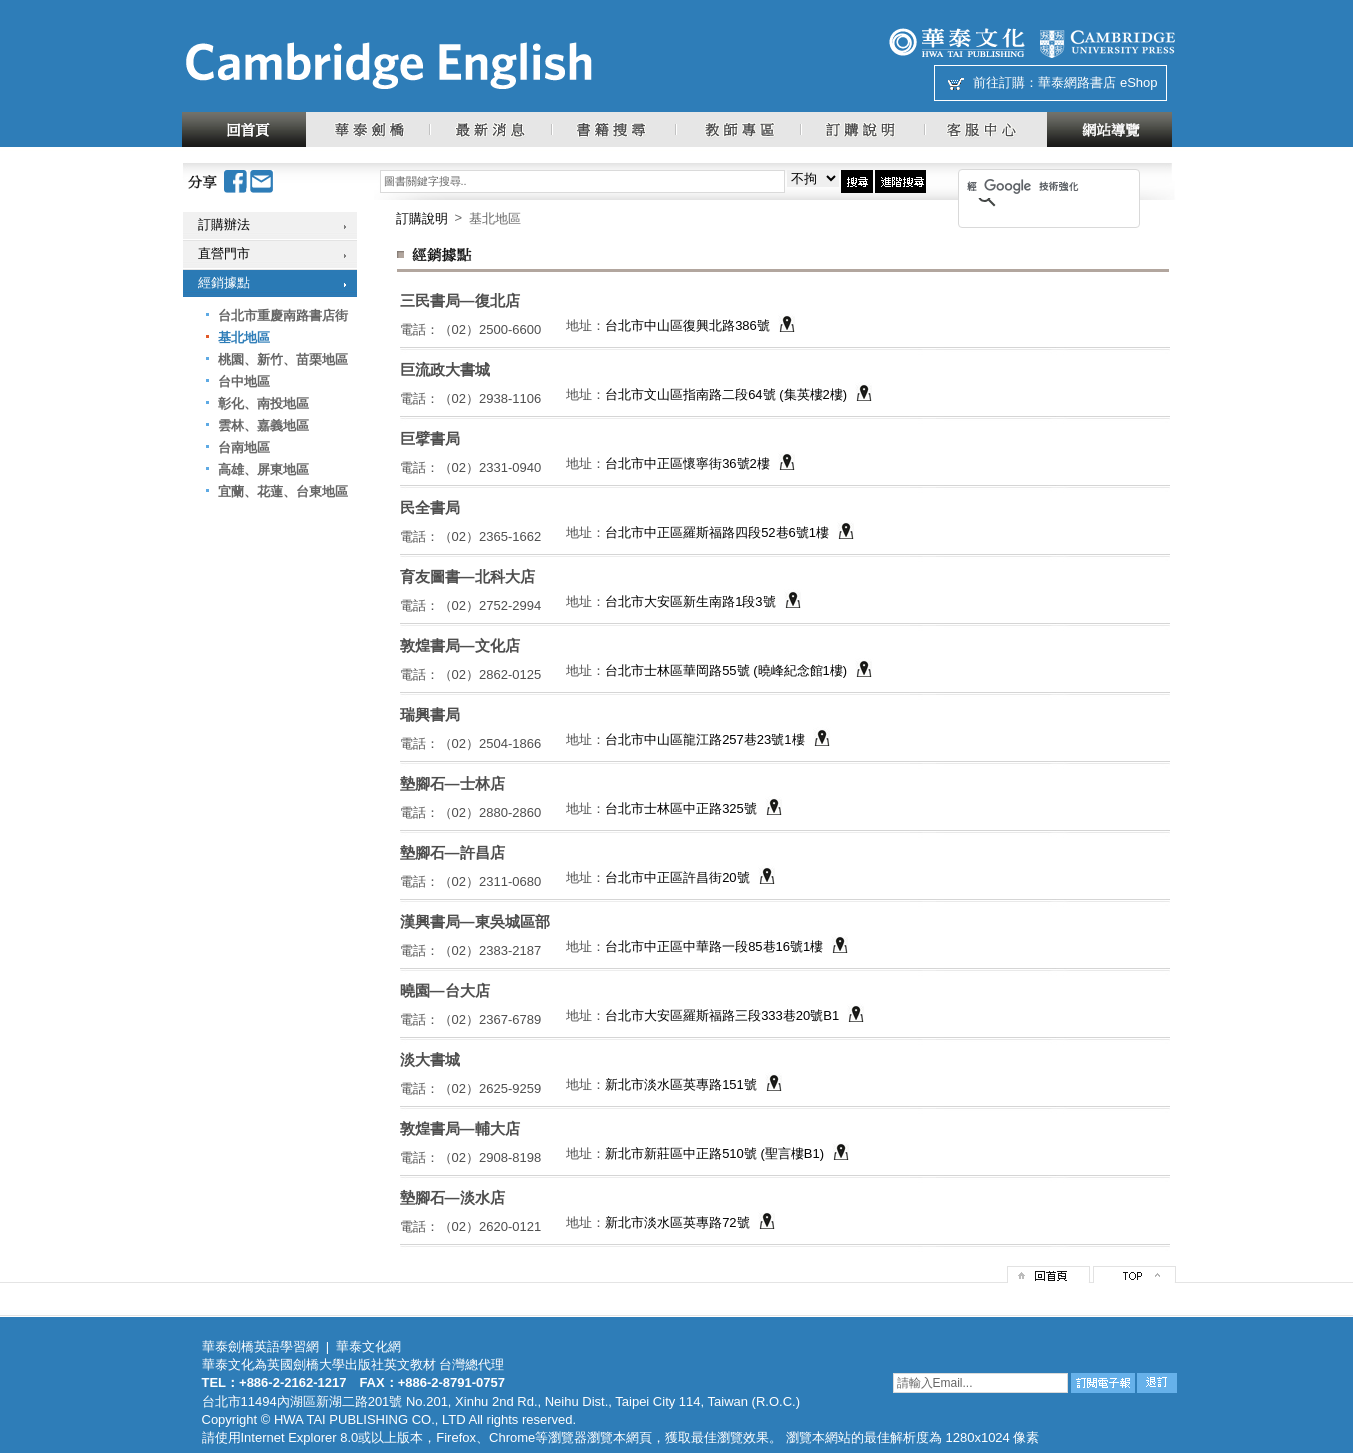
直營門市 (224, 253)
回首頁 (244, 129)
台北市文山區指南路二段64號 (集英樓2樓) (726, 394)
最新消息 (490, 129)
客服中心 (985, 129)
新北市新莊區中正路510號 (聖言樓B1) (714, 1153)
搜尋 (857, 181)
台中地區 (244, 381)
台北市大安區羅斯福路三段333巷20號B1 (722, 1015)
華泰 (957, 42)
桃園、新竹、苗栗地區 (283, 359)
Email (262, 181)
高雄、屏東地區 (263, 469)
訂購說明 (862, 129)
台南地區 (244, 447)
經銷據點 (224, 282)
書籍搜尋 (613, 129)
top (1134, 1274)
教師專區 (737, 129)
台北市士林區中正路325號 (681, 808)
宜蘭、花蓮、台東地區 (283, 491)
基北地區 (244, 337)
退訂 (1157, 1383)
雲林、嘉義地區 (263, 425)
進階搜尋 (900, 181)
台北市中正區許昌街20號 (677, 877)
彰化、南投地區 (263, 403)
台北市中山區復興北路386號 (687, 325)
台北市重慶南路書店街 (283, 315)
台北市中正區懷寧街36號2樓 (687, 463)
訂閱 (1103, 1383)
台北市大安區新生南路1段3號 (690, 601)
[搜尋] (1023, 186)
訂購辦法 (224, 224)
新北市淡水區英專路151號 (681, 1084)
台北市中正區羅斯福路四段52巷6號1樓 (717, 532)
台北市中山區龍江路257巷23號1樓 (704, 739)
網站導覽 (1109, 129)
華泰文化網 (388, 66)
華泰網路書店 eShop (1097, 82)
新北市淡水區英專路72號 (677, 1222)
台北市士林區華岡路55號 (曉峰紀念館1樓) (726, 670)
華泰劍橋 (367, 129)
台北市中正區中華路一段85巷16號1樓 (714, 946)
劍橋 (1107, 42)
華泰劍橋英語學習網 (260, 1346)
